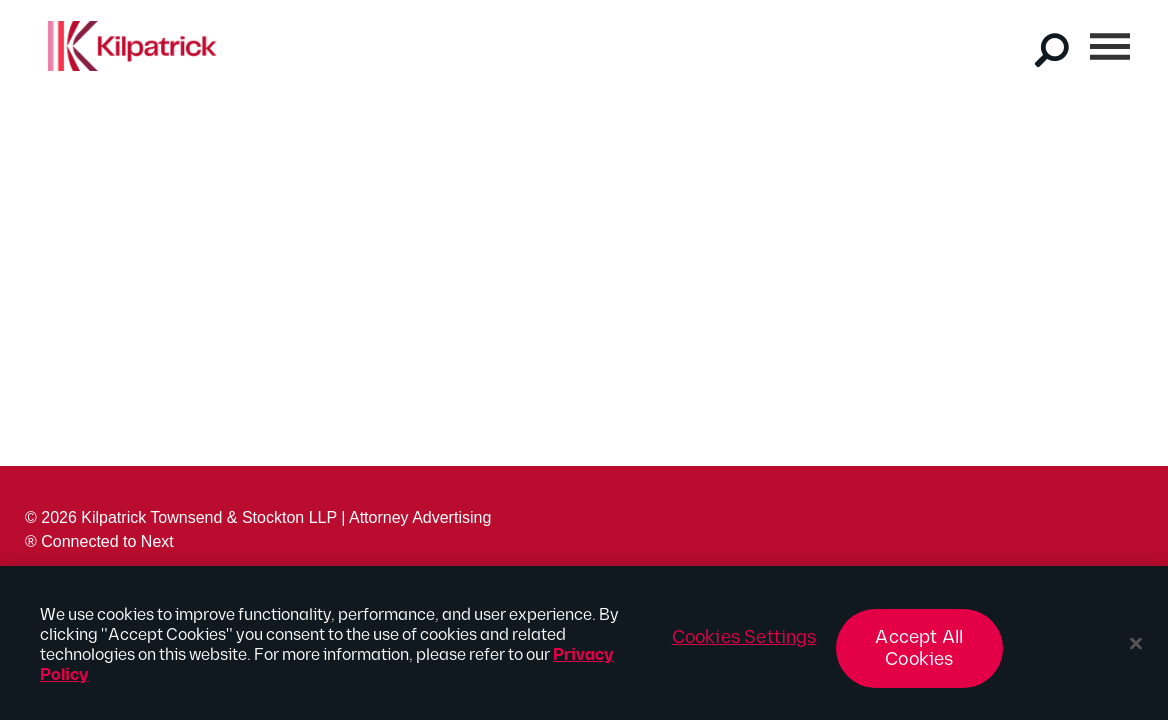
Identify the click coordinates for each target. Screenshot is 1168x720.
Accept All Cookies (919, 652)
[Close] (1136, 648)
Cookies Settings (744, 641)
